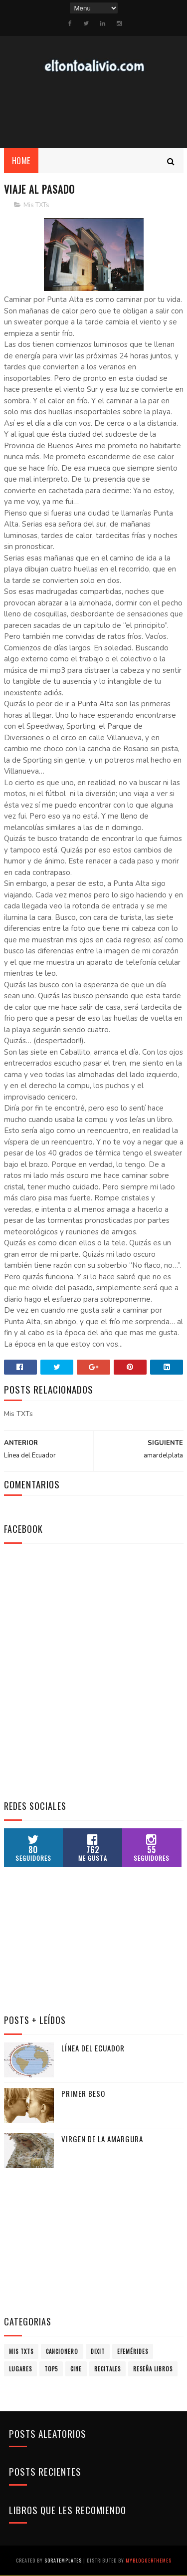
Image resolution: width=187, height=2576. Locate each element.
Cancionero (62, 2352)
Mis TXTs (36, 205)
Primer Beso (83, 2093)
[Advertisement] (79, 1725)
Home (21, 161)
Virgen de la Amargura (102, 2139)
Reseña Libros (153, 2369)
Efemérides (132, 2352)
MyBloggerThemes (149, 2561)
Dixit (98, 2352)
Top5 (51, 2369)
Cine (76, 2369)
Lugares (20, 2369)
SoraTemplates (63, 2561)
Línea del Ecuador (93, 2048)
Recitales (107, 2369)
